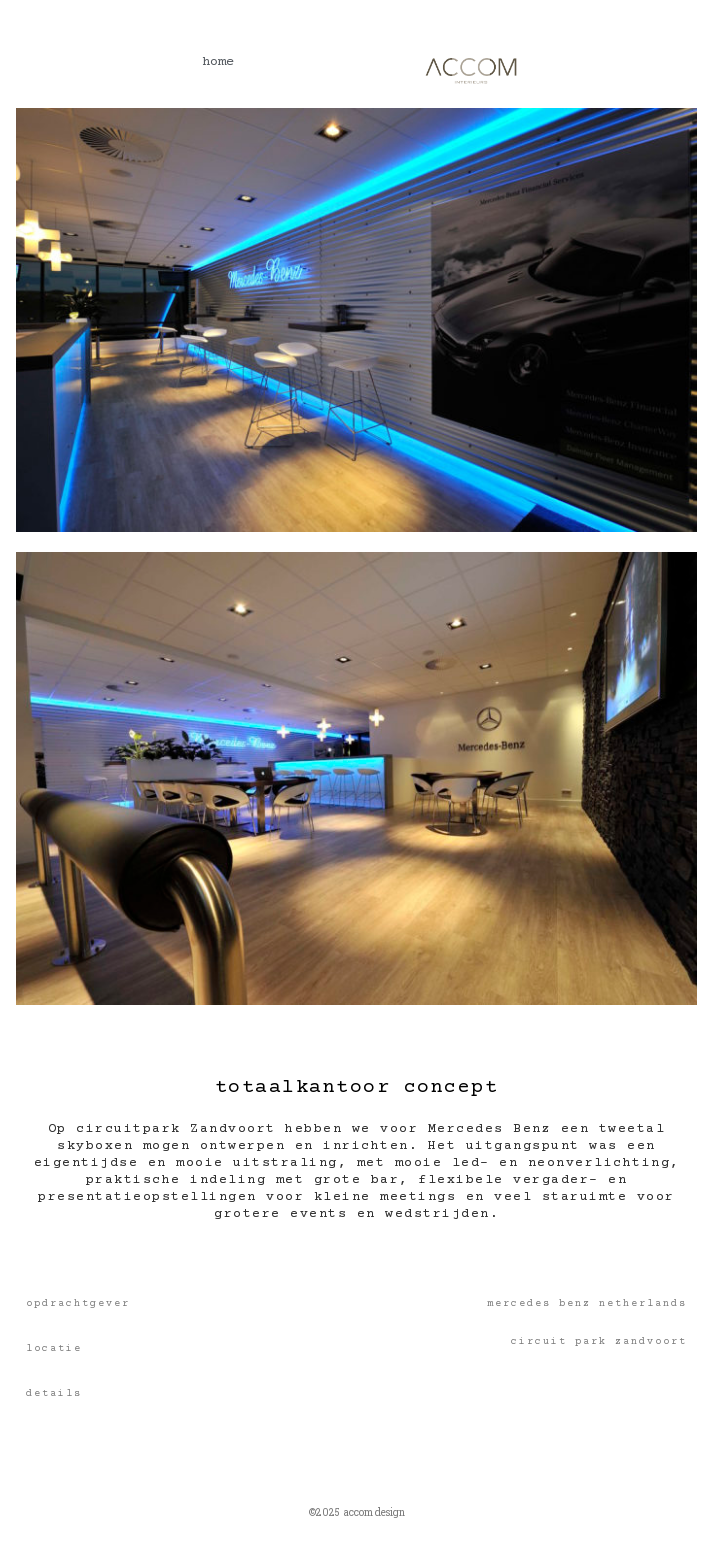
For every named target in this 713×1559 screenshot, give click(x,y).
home (218, 62)
